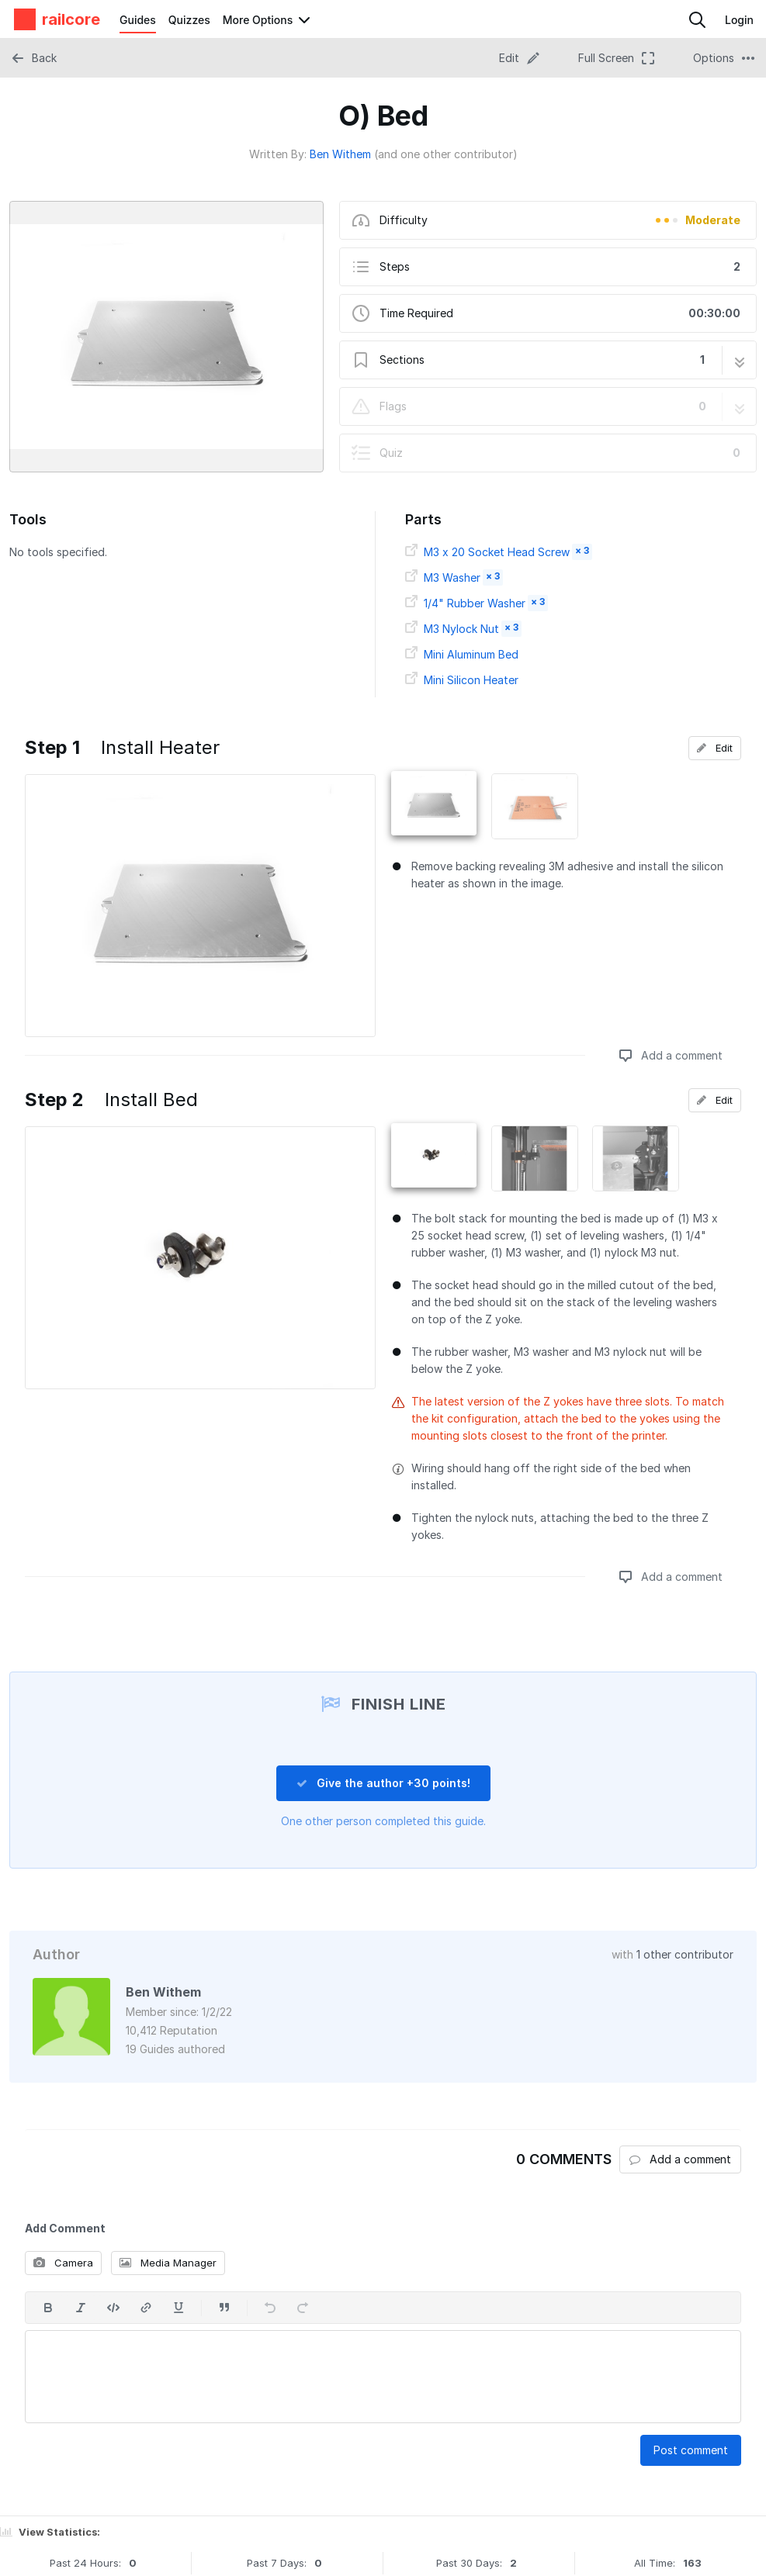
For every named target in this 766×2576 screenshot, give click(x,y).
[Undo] (270, 2307)
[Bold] (48, 2307)
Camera (63, 2262)
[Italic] (80, 2307)
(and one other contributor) (446, 154)
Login (739, 19)
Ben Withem (340, 154)
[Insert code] (113, 2307)
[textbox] (383, 2376)
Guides (138, 19)
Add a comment (671, 1055)
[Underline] (178, 2307)
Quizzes (189, 19)
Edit (715, 748)
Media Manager (168, 2262)
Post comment (690, 2450)
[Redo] (302, 2307)
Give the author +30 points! (383, 1782)
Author (56, 1954)
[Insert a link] (145, 2307)
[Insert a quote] (224, 2307)
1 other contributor (684, 1954)
